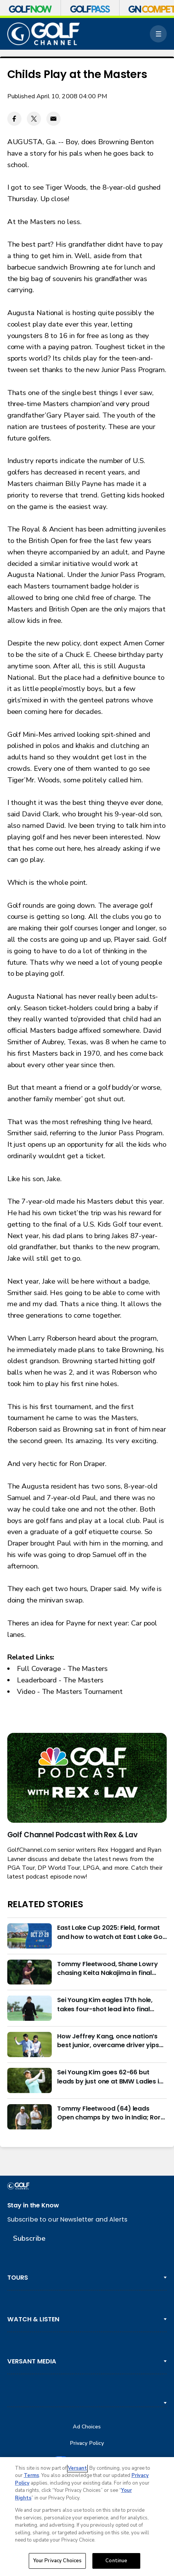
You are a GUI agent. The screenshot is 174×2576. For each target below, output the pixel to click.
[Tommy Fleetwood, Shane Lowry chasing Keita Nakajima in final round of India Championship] (29, 1972)
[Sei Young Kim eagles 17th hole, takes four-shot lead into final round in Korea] (29, 2008)
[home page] (43, 34)
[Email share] (53, 119)
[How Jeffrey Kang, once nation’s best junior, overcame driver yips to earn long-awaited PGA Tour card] (29, 2044)
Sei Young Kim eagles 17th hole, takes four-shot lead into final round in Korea (105, 2004)
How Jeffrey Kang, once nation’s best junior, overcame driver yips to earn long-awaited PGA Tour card (108, 2040)
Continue (116, 2560)
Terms (31, 2475)
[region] (87, 2516)
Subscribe (29, 2238)
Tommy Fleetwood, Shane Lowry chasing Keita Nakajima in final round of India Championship (107, 1968)
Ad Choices (87, 2426)
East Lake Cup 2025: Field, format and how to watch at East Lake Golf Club (112, 1932)
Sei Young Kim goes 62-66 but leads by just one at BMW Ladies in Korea (110, 2076)
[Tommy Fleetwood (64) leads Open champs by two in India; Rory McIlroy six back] (29, 2116)
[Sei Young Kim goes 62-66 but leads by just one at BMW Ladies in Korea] (29, 2080)
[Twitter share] (34, 119)
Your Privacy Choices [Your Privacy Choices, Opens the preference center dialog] (57, 2560)
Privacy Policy (87, 2443)
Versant (77, 2468)
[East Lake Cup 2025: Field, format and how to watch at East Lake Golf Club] (29, 1936)
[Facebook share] (14, 119)
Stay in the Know (33, 2205)
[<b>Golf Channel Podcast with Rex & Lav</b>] (87, 1777)
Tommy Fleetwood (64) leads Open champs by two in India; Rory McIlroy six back (110, 2113)
